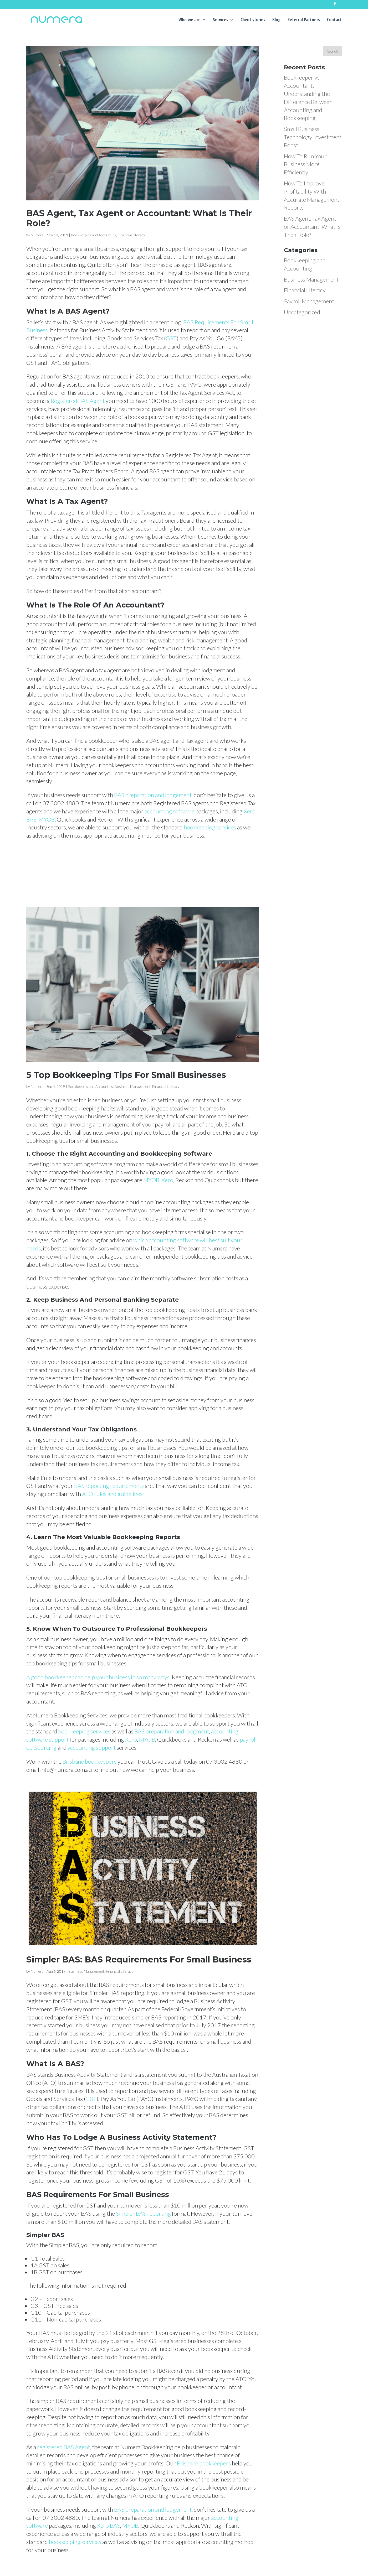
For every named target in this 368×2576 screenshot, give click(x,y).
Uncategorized (302, 312)
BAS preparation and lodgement (153, 794)
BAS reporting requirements (109, 1485)
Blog (276, 20)
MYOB (47, 819)
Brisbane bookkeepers (89, 1761)
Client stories (253, 20)
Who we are (189, 20)
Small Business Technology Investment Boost (312, 137)
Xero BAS (108, 2525)
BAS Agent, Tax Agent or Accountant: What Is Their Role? (139, 218)
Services (220, 20)
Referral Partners (304, 20)
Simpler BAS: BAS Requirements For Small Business (138, 1959)
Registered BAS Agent (77, 400)
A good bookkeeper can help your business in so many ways (98, 1677)
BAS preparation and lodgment (171, 1731)
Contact (334, 20)
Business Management (133, 1086)
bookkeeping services (210, 827)
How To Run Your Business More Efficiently (305, 164)
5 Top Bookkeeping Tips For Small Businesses (126, 1075)
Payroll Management (309, 301)
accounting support (92, 1747)
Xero (166, 1179)
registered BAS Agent (63, 2446)
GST (171, 338)
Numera (37, 235)
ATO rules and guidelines (112, 1493)
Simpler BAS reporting (143, 2213)
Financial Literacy (131, 235)
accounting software (170, 811)
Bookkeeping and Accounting (93, 235)
